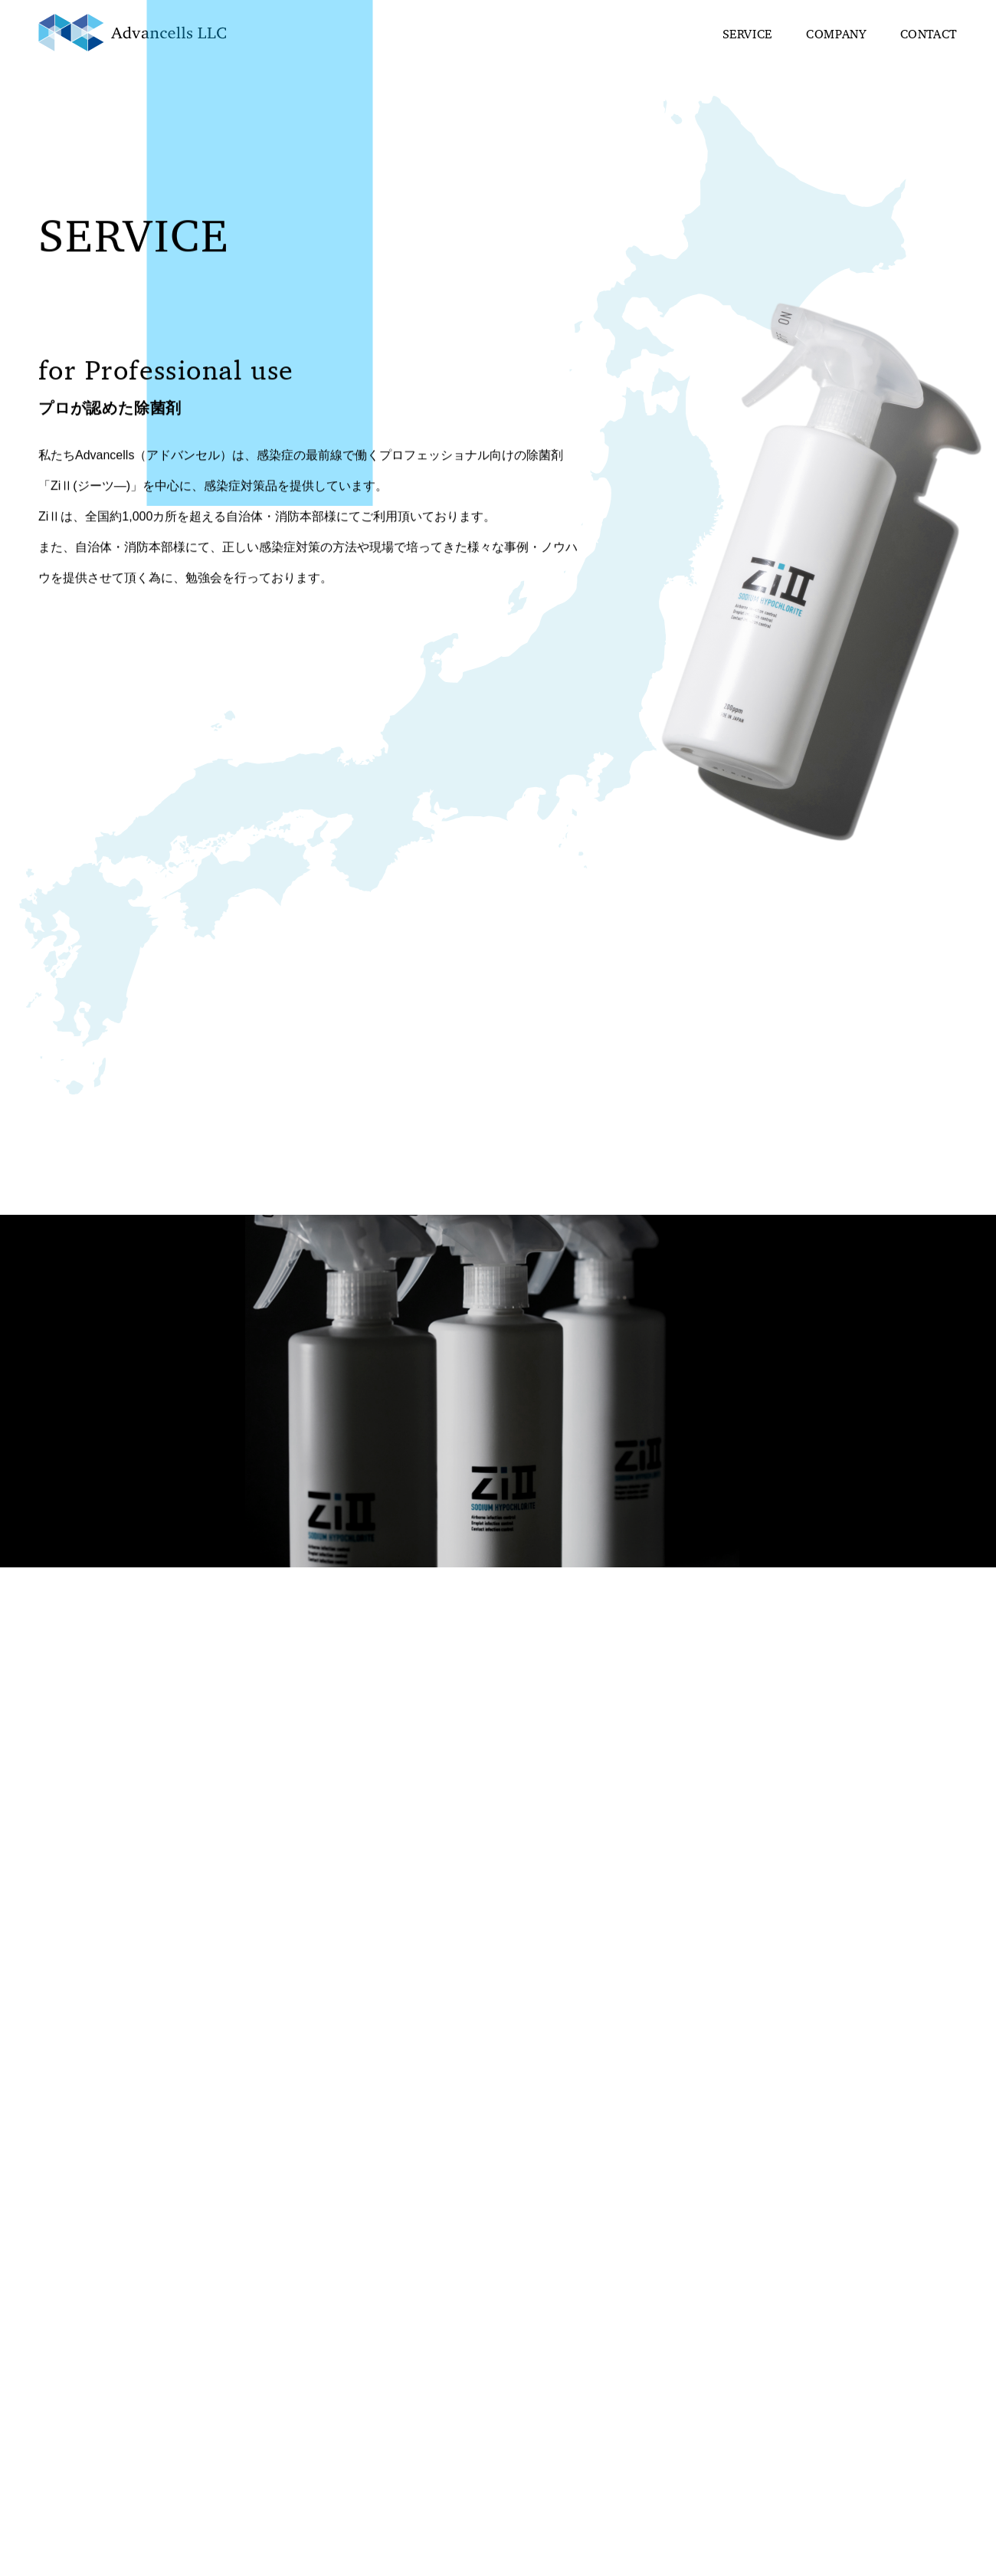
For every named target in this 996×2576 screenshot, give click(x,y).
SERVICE (747, 35)
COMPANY (836, 35)
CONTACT (929, 35)
